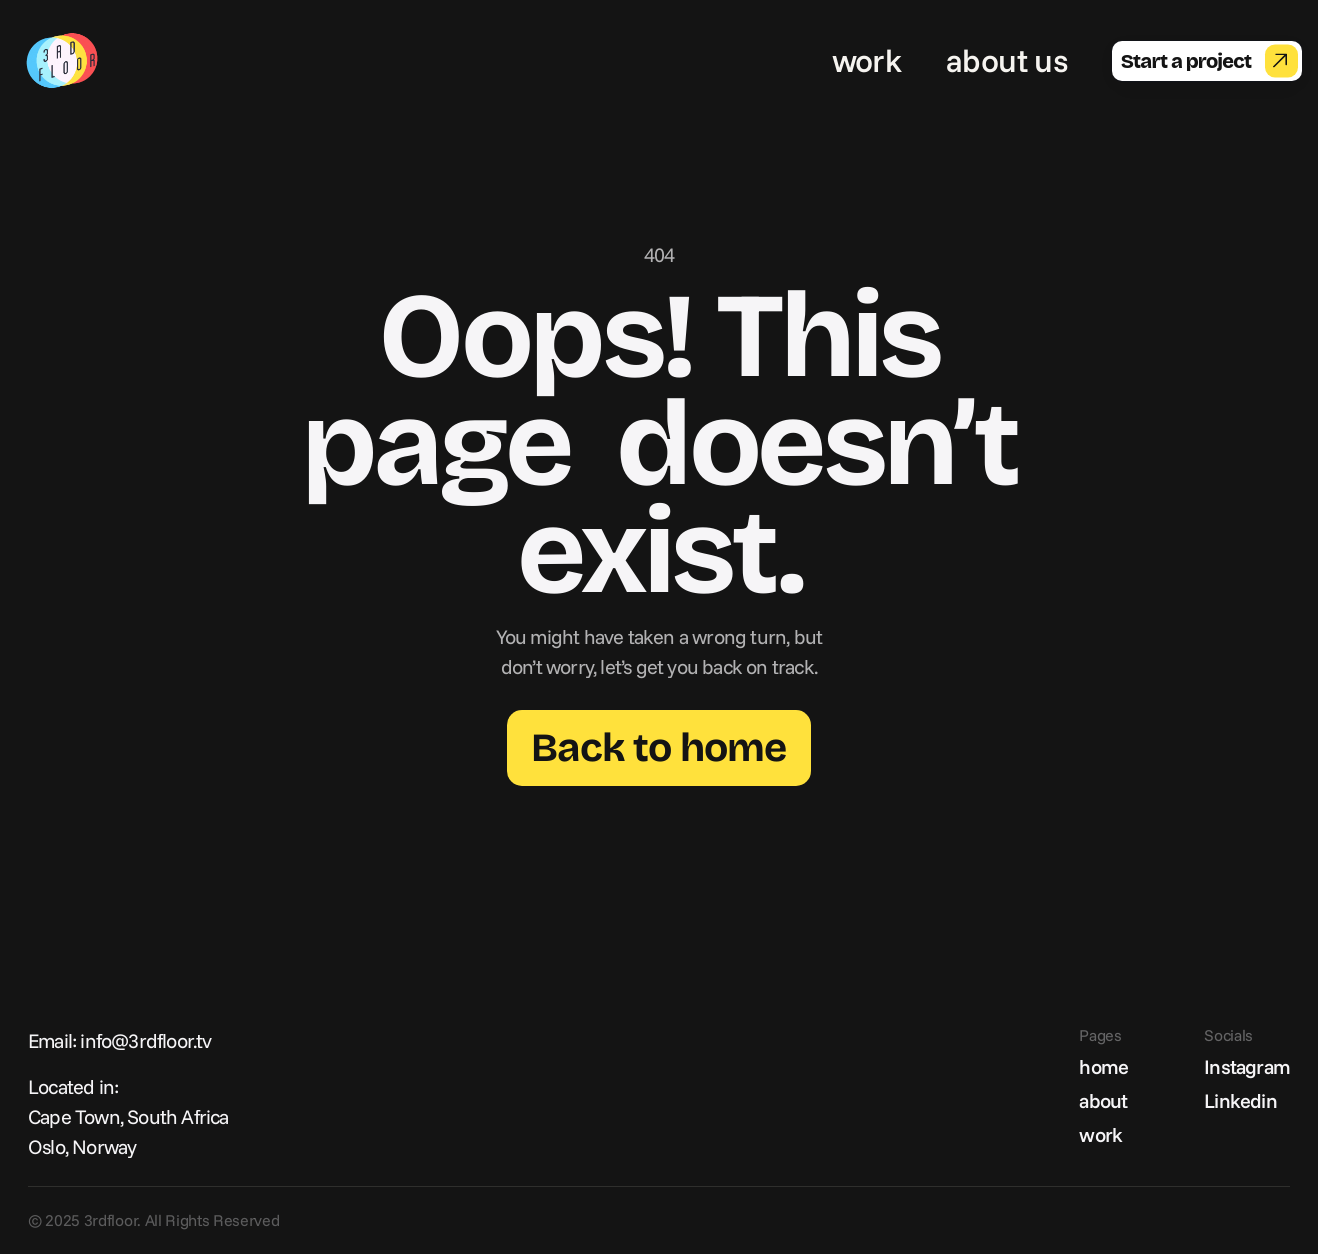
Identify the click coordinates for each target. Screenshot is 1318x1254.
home (1103, 1066)
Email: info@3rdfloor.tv (120, 1040)
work (866, 60)
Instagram (1247, 1066)
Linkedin (1240, 1100)
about (1103, 1100)
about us (1006, 60)
